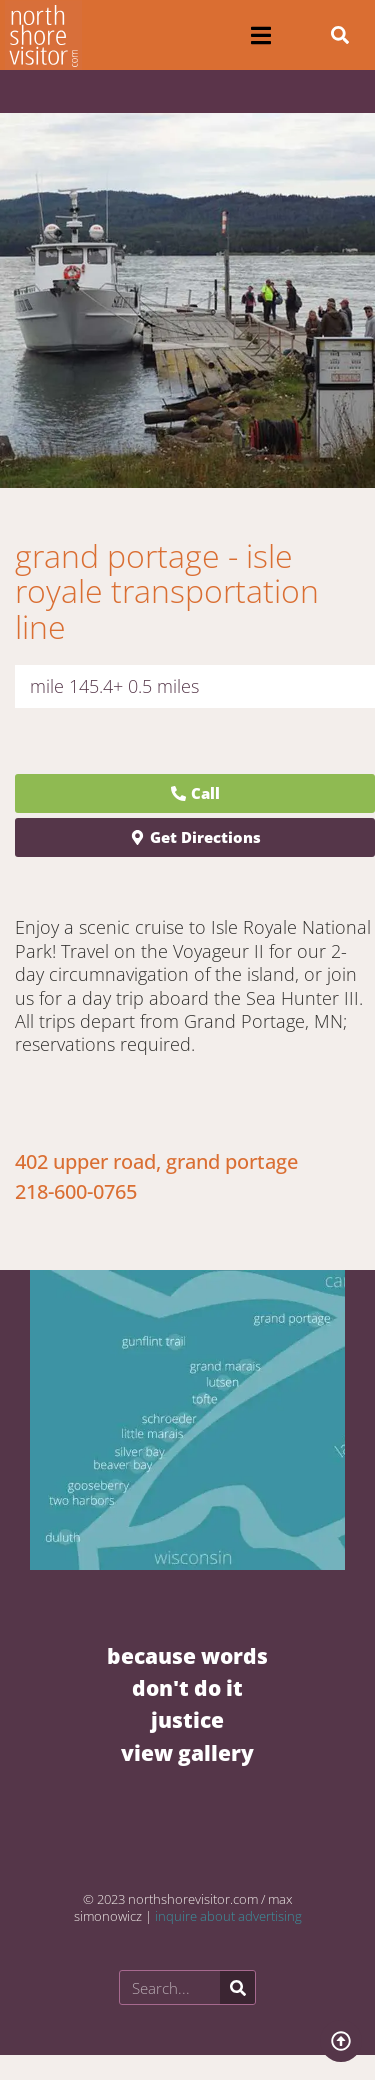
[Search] (237, 1987)
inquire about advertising (228, 1916)
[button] (261, 35)
